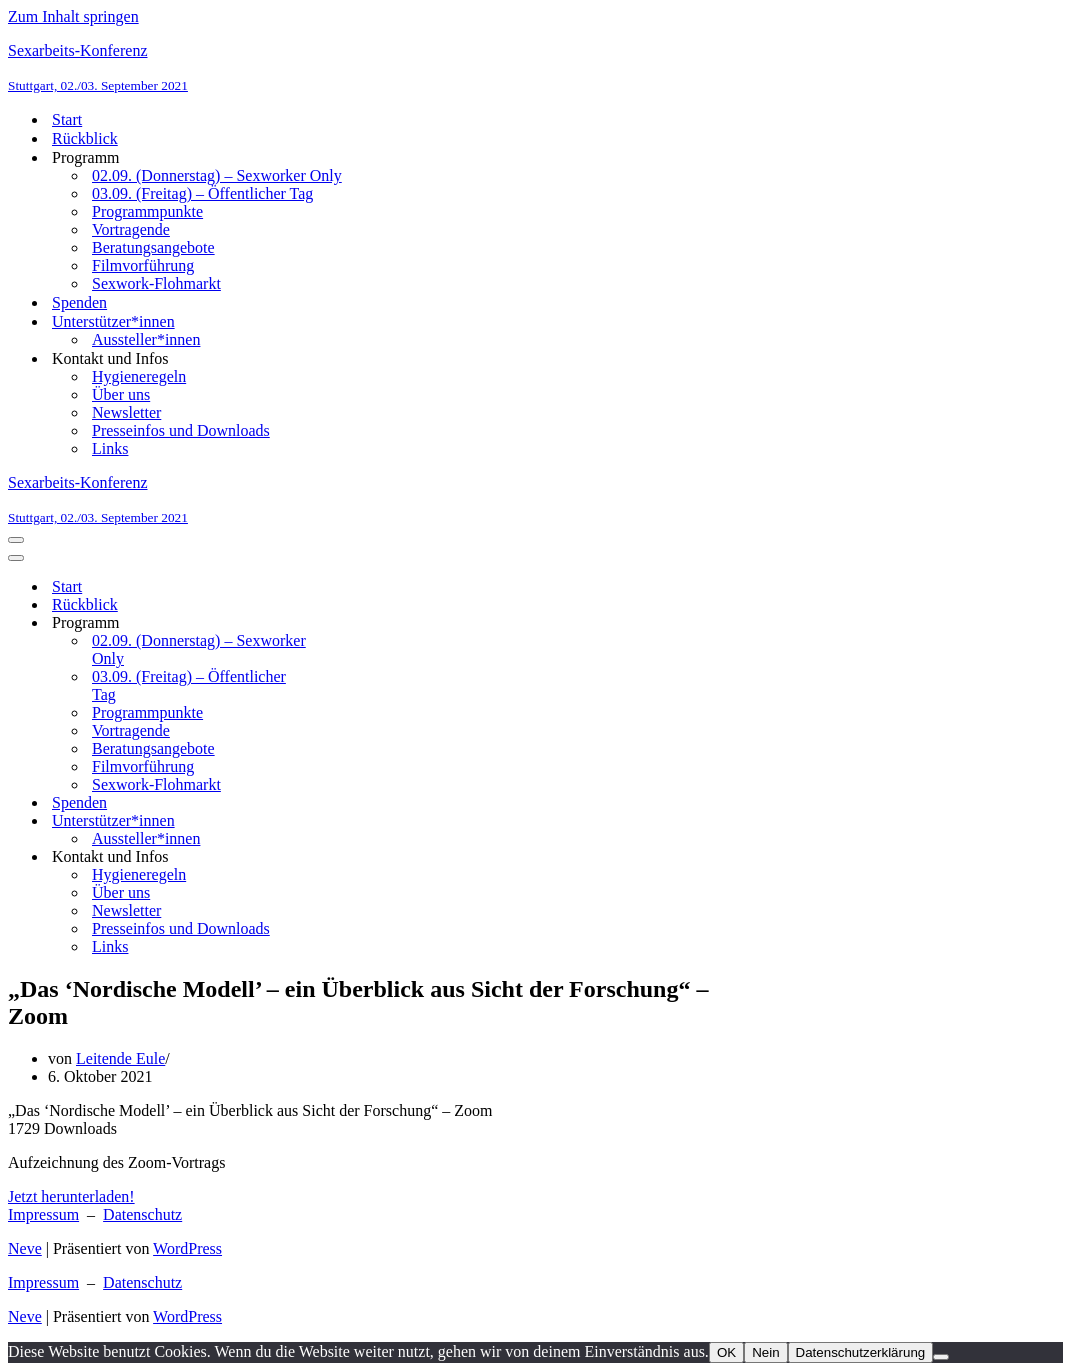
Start (67, 119)
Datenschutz (142, 1214)
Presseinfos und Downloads (181, 430)
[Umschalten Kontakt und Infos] (358, 857)
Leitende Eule (120, 1058)
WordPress (187, 1248)
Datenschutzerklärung (861, 1352)
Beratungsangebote (153, 247)
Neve (25, 1248)
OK (726, 1352)
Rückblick (85, 138)
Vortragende (131, 229)
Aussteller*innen (146, 339)
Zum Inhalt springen (73, 16)
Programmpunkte (147, 211)
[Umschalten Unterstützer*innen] (358, 821)
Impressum (43, 1214)
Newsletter (126, 412)
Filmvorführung (143, 265)
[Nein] (941, 1357)
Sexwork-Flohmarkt (156, 283)
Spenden (79, 302)
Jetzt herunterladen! (71, 1196)
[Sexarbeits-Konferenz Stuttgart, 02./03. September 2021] (535, 68)
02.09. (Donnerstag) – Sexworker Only (217, 175)
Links (110, 448)
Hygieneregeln (139, 376)
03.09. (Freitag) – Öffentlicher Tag (202, 193)
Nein (765, 1352)
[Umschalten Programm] (358, 623)
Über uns (121, 394)
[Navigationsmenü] (16, 540)
